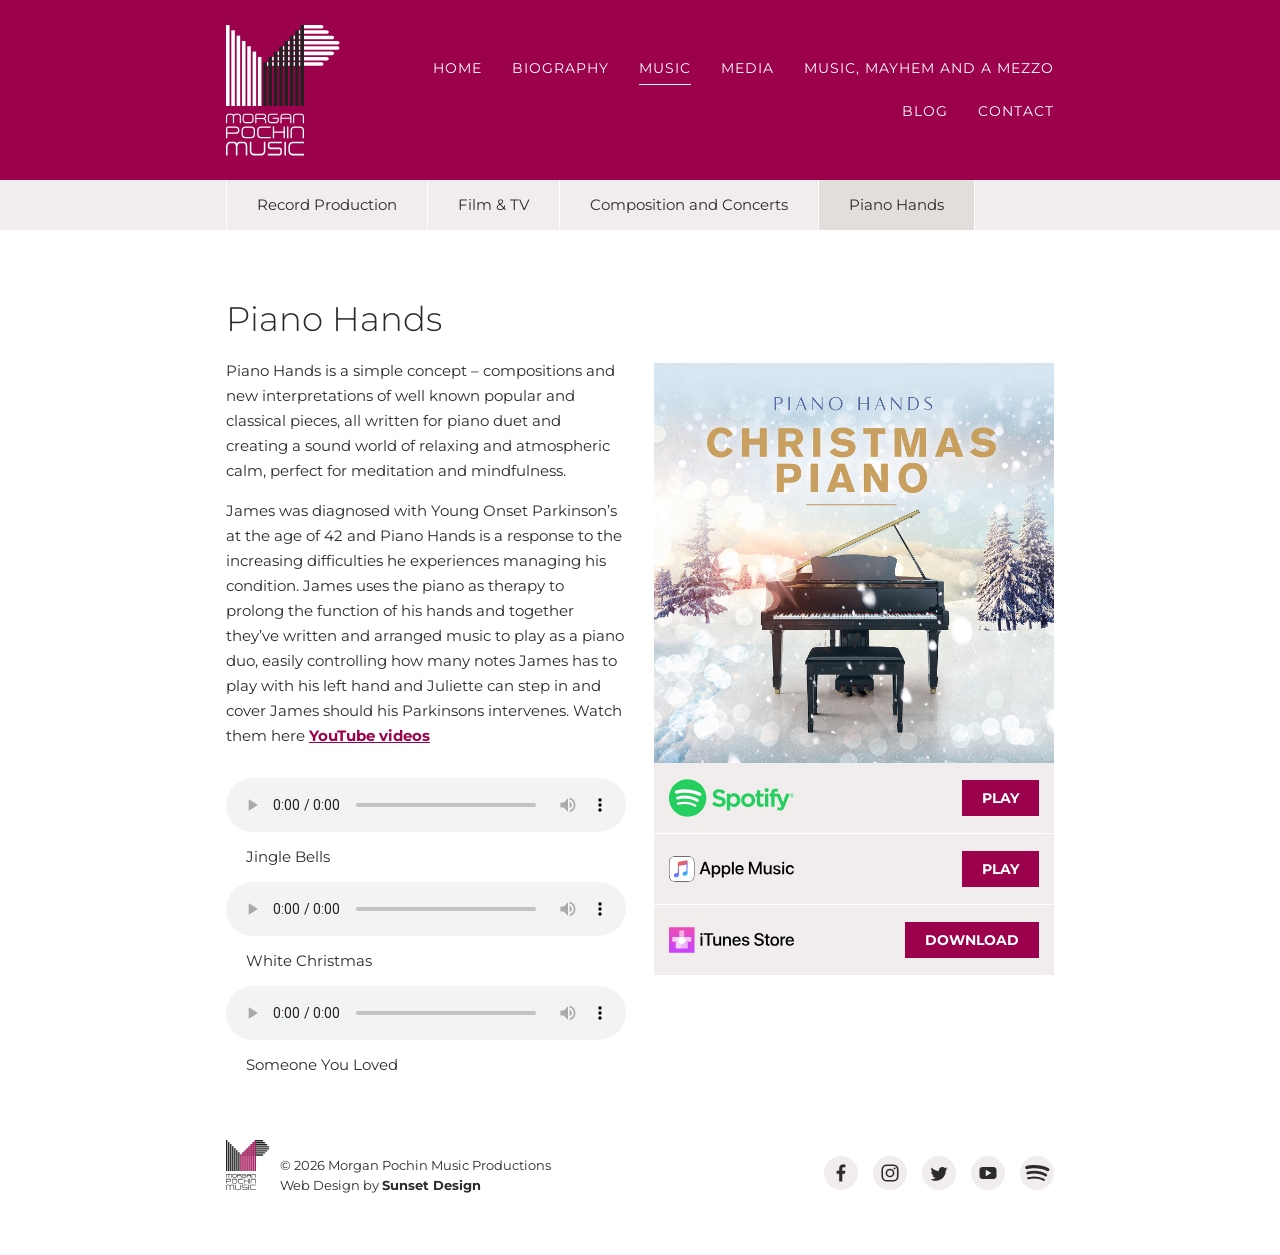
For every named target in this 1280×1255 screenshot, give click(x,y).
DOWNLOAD (972, 940)
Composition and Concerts (689, 204)
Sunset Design (431, 1185)
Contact (1016, 111)
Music (665, 68)
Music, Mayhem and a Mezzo (929, 68)
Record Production (327, 204)
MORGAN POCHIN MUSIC (283, 90)
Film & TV (493, 204)
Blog (925, 111)
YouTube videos (369, 735)
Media (747, 68)
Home (457, 68)
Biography (560, 68)
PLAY (1000, 798)
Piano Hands (896, 204)
